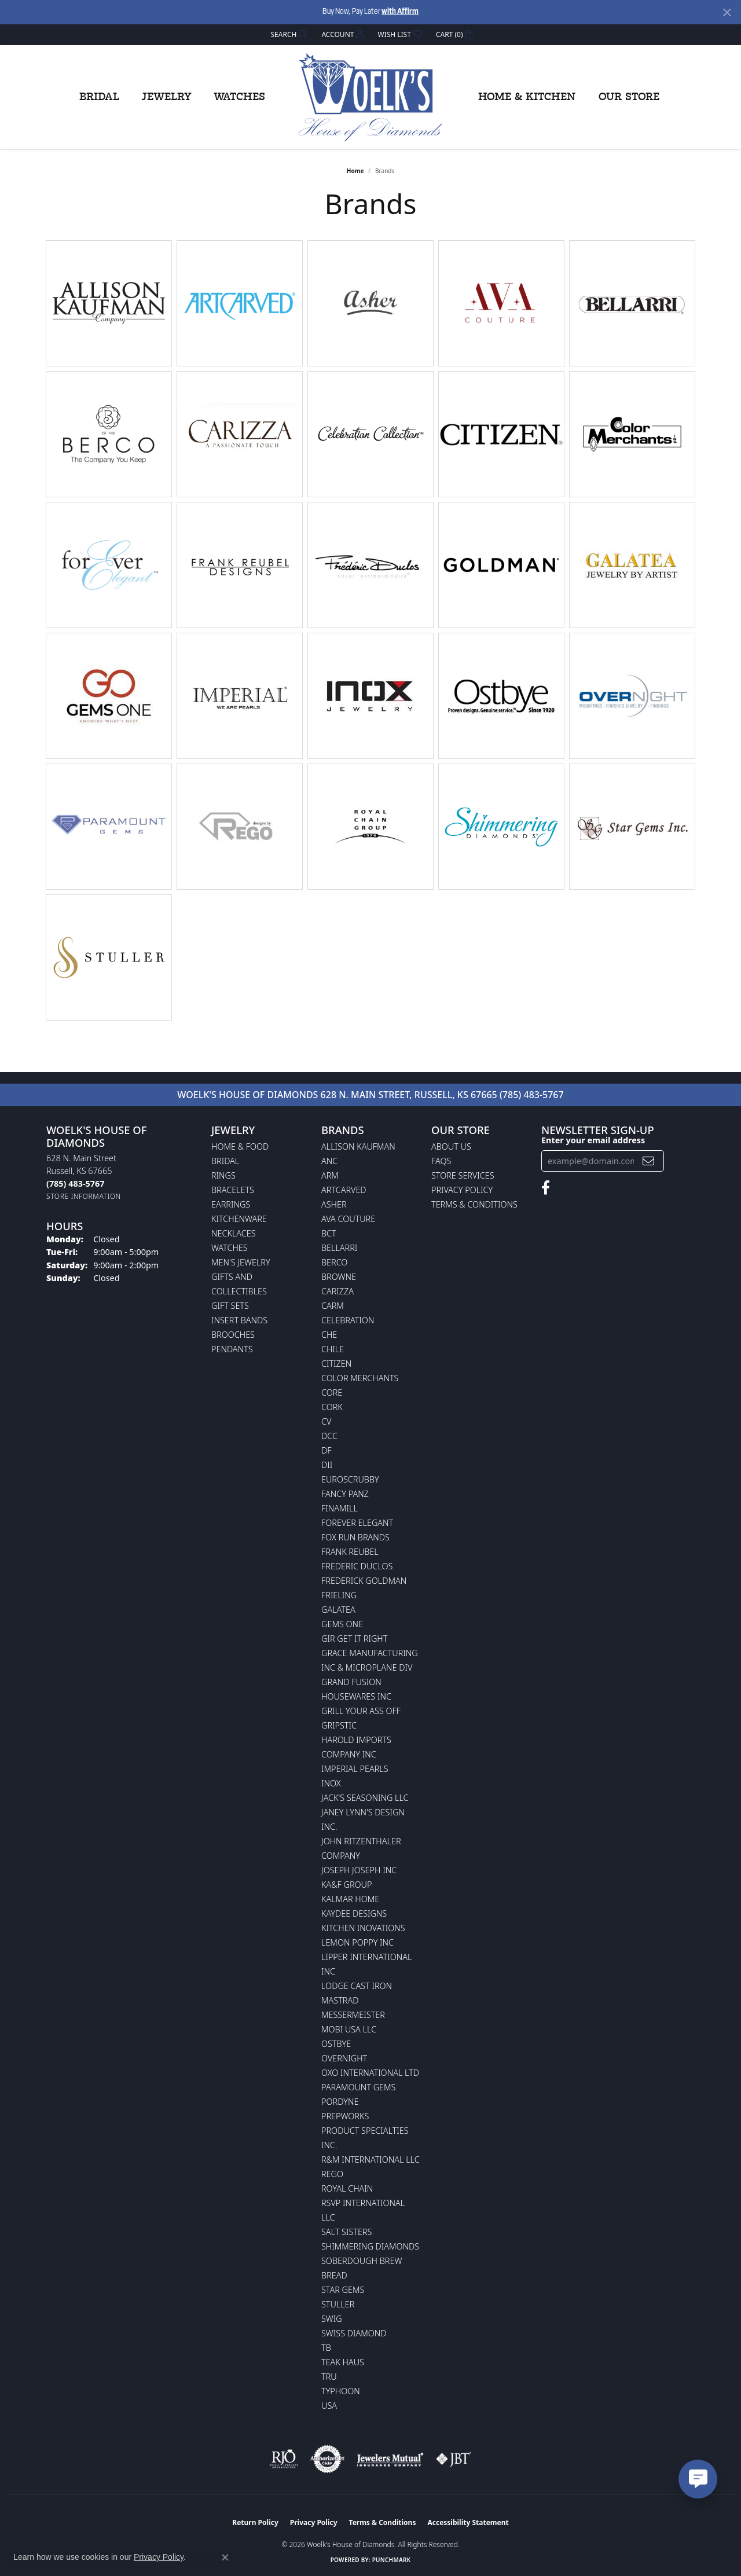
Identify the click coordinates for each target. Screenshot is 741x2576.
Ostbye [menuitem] (336, 2043)
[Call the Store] (75, 1183)
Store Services (462, 1175)
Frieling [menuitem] (339, 1595)
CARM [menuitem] (332, 1305)
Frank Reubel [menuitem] (350, 1551)
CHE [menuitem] (329, 1334)
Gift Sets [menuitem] (230, 1305)
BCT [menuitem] (328, 1233)
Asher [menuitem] (334, 1204)
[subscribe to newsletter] (648, 1161)
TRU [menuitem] (329, 2376)
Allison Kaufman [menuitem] (358, 1146)
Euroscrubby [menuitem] (350, 1479)
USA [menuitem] (329, 2405)
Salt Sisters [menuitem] (346, 2231)
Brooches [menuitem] (233, 1334)
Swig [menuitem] (331, 2318)
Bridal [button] (99, 97)
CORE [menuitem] (331, 1392)
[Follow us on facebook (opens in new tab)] (545, 1188)
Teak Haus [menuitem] (342, 2362)
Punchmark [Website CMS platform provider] (391, 2560)
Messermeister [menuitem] (353, 2014)
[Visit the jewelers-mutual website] (390, 2459)
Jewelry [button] (166, 97)
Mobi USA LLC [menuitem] (348, 2029)
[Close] (727, 12)
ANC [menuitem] (329, 1160)
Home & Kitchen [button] (526, 97)
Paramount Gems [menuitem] (358, 2087)
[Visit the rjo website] (283, 2459)
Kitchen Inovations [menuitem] (363, 1927)
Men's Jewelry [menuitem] (240, 1262)
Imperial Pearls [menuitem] (354, 1768)
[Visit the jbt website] (453, 2459)
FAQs (441, 1160)
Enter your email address (593, 1140)
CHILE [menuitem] (332, 1349)
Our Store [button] (629, 97)
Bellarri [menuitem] (339, 1247)
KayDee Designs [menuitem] (354, 1913)
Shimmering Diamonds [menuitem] (370, 2246)
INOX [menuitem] (331, 1783)
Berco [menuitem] (334, 1262)
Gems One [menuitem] (342, 1624)
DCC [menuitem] (329, 1435)
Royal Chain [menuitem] (347, 2188)
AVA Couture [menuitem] (348, 1218)
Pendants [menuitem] (232, 1349)
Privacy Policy (462, 1189)
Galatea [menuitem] (338, 1609)
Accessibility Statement (467, 2522)
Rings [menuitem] (223, 1175)
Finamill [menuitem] (339, 1508)
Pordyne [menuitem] (339, 2101)
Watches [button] (239, 97)
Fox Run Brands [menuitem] (355, 1537)
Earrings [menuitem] (230, 1204)
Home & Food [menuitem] (240, 1146)
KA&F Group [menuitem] (346, 1884)
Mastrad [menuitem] (339, 2000)
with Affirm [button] (400, 12)
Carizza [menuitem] (337, 1291)
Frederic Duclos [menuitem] (356, 1566)
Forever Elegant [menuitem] (357, 1522)
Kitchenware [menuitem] (239, 1218)
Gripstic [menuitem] (339, 1725)
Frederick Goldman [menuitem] (363, 1580)
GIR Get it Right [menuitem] (354, 1638)
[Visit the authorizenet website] (328, 2459)
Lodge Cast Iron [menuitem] (356, 1985)
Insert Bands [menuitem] (239, 1320)
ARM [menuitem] (330, 1175)
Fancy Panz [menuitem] (345, 1493)
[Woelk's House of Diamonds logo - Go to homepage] (370, 97)
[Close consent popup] (225, 2557)
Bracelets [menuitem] (232, 1189)
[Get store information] (83, 1196)
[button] (288, 34)
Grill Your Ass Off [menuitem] (361, 1710)
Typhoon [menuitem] (340, 2391)
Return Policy (255, 2522)
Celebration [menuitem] (347, 1320)
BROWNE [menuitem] (338, 1276)
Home (355, 171)
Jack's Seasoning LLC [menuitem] (365, 1797)
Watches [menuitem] (229, 1247)
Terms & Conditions (474, 1204)
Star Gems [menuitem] (342, 2289)
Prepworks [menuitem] (345, 2116)
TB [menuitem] (326, 2347)
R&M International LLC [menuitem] (370, 2159)
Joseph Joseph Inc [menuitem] (359, 1870)
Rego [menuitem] (332, 2173)
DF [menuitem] (326, 1450)
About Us (451, 1146)
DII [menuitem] (326, 1464)
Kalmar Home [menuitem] (350, 1899)
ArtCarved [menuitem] (343, 1189)
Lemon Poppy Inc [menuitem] (357, 1942)
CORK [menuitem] (332, 1406)
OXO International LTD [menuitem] (370, 2072)
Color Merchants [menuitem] (359, 1378)
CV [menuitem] (326, 1421)
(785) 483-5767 (532, 1094)
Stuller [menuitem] (337, 2304)
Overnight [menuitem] (344, 2058)
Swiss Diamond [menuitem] (354, 2333)
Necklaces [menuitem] (233, 1233)
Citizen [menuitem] (336, 1363)
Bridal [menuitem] (225, 1160)
